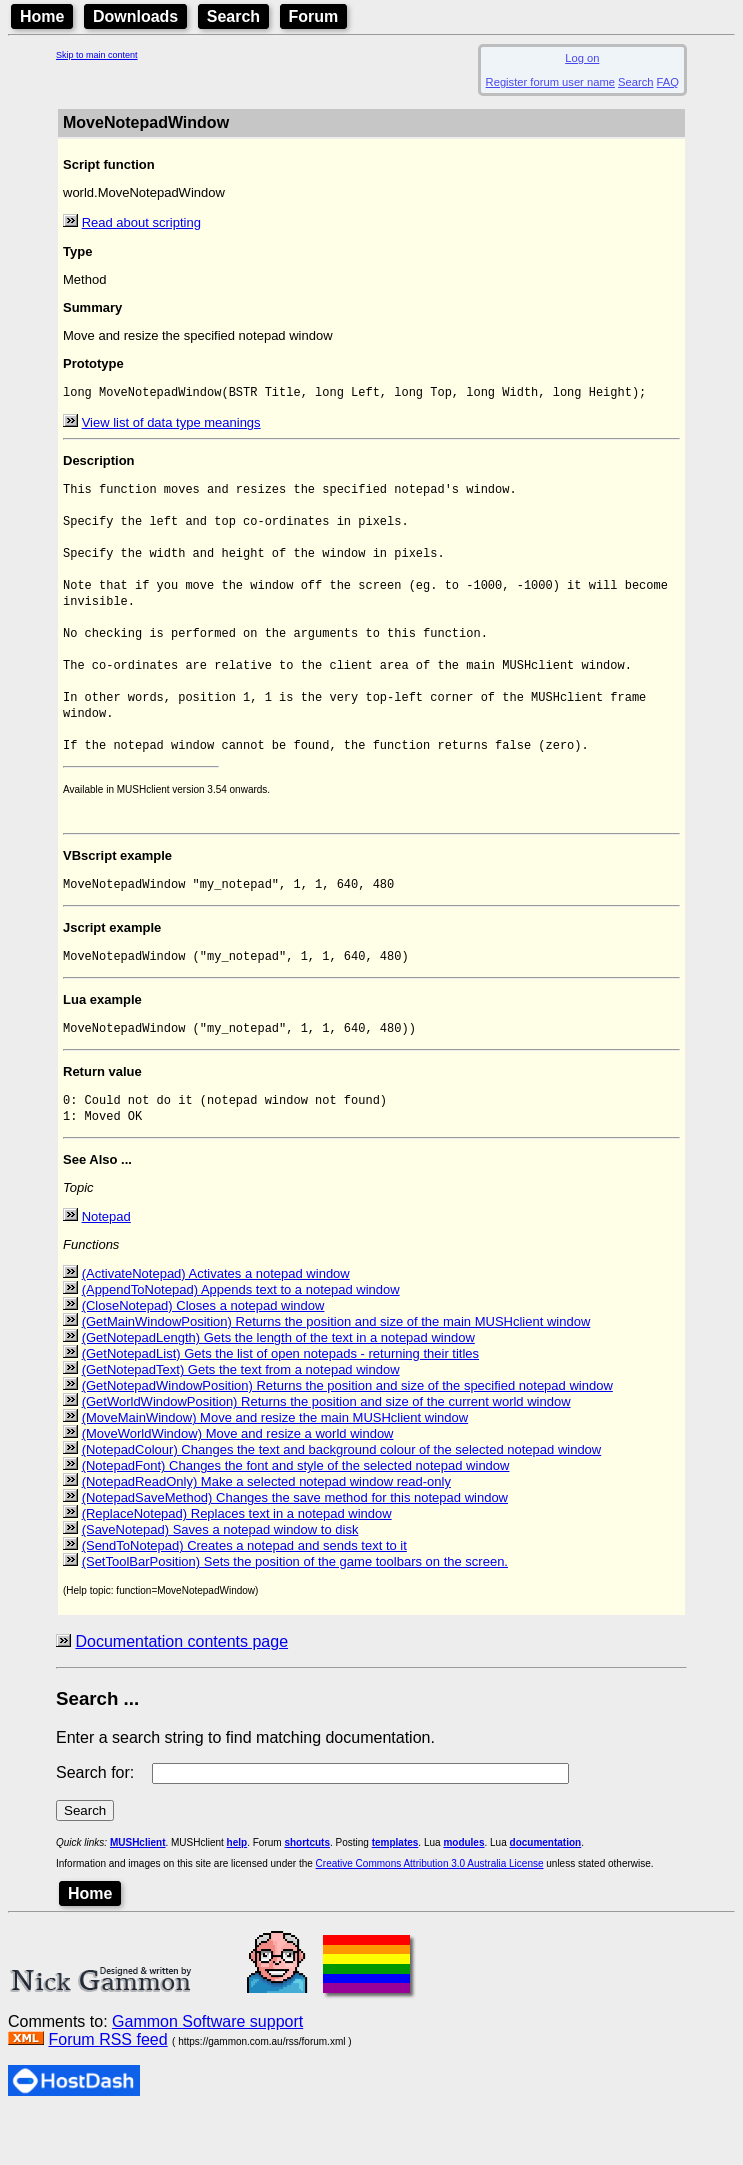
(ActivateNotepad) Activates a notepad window (216, 1322)
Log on (582, 58)
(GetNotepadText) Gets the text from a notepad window (241, 1418)
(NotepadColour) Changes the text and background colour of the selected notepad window (342, 1498)
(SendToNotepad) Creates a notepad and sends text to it (244, 1594)
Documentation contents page (181, 1690)
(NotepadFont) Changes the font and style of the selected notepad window (296, 1514)
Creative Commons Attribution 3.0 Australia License (430, 1912)
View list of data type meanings (171, 424)
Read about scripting (141, 222)
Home (42, 16)
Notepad (106, 1265)
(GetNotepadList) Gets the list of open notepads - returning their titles (280, 1402)
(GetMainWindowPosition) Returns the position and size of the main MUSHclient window (336, 1370)
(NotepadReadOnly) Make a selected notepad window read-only (266, 1530)
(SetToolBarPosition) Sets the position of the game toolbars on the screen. (295, 1610)
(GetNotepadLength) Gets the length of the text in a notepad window (278, 1386)
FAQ (668, 82)
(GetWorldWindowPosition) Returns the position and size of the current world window (326, 1450)
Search (233, 16)
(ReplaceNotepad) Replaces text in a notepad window (237, 1562)
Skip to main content (97, 55)
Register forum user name (550, 82)
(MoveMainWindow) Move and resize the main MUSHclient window (275, 1466)
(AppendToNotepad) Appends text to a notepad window (241, 1338)
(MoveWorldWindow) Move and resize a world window (238, 1482)
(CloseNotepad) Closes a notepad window (203, 1354)
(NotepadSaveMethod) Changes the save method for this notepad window (295, 1546)
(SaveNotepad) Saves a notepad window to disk (220, 1578)
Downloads (135, 16)
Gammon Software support (207, 2070)
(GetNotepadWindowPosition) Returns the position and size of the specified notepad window (347, 1434)
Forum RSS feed (107, 2088)
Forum (314, 16)
